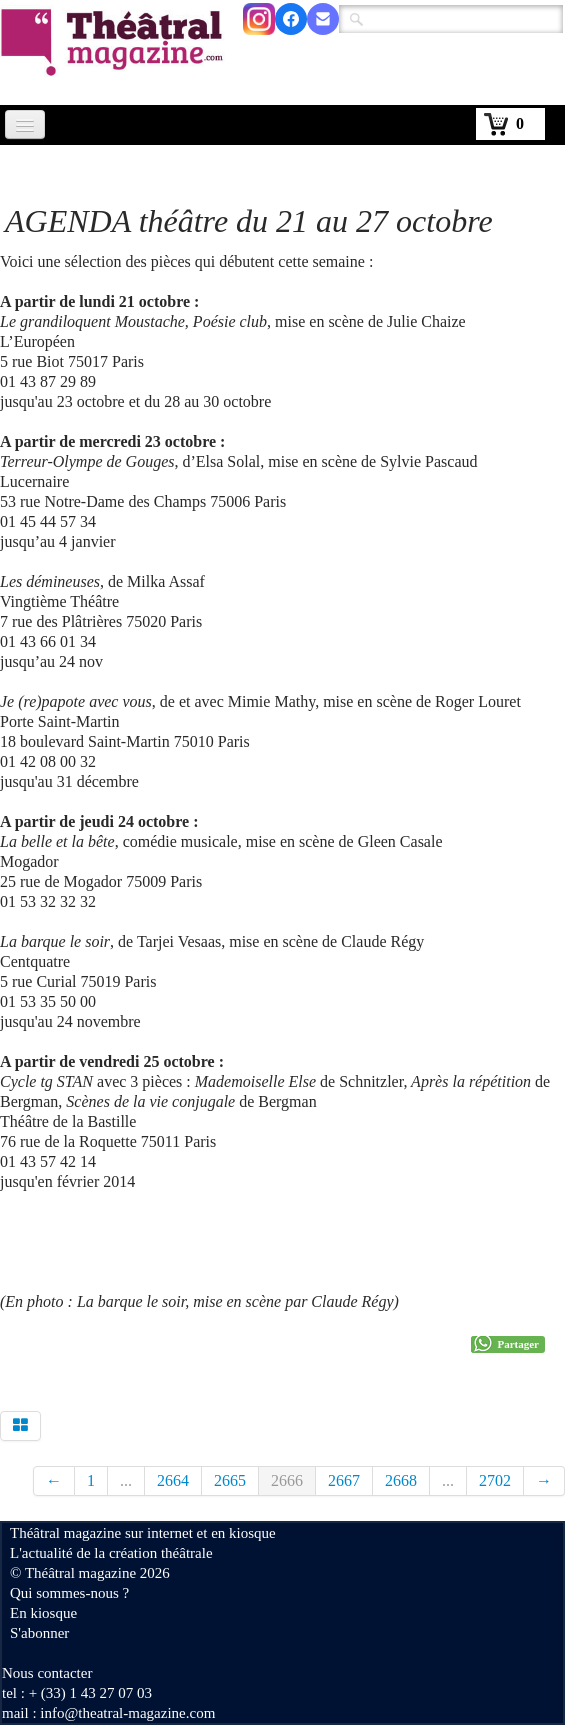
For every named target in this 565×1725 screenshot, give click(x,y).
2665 (230, 1480)
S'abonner (39, 1633)
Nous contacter (47, 1673)
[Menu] (25, 124)
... (126, 1480)
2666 (287, 1480)
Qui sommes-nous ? (69, 1593)
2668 (401, 1480)
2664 (173, 1480)
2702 (495, 1480)
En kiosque (43, 1613)
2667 (344, 1480)
